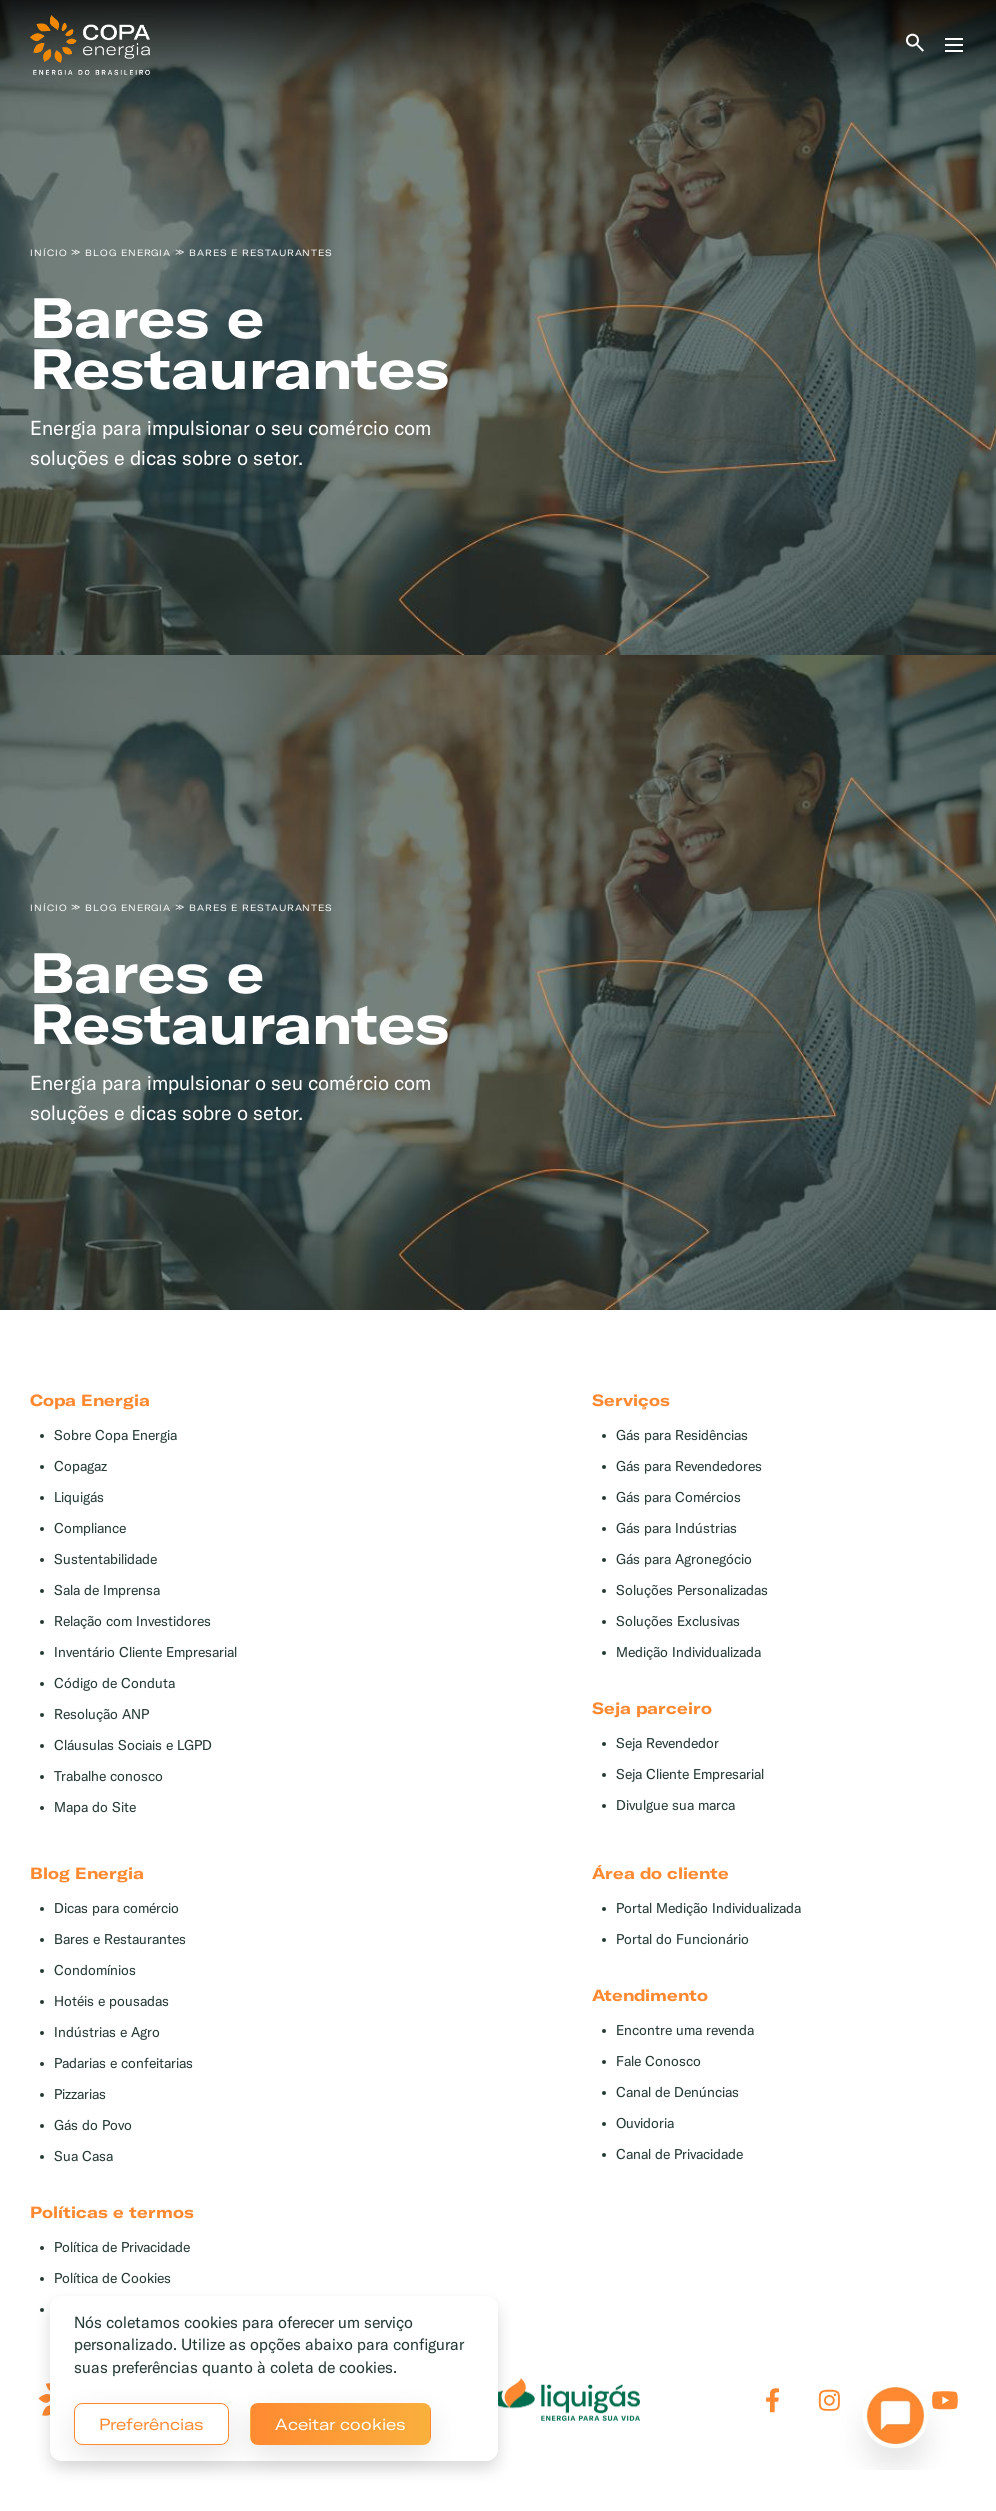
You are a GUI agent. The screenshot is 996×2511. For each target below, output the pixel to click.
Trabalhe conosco (108, 1776)
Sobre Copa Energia (115, 1435)
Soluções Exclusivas (678, 1621)
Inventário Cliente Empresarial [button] (145, 1652)
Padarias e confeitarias (123, 2063)
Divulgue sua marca (675, 1805)
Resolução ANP (101, 1714)
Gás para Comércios (678, 1497)
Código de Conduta (114, 1683)
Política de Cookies (112, 2278)
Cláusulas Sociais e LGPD (133, 1745)
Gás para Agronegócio (684, 1559)
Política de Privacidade (122, 2247)
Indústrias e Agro (107, 2032)
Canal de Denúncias (677, 2092)
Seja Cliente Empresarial (690, 1774)
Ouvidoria (645, 2123)
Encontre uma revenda (685, 2030)
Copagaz (80, 1466)
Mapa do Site (95, 1807)
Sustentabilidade (105, 1559)
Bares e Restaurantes (120, 1939)
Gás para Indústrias (676, 1528)
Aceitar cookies (340, 2424)
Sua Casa (83, 2156)
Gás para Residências (682, 1435)
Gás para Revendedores (689, 1466)
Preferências (151, 2424)
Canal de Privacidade (679, 2154)
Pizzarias (80, 2094)
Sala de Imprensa (107, 1590)
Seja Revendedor (667, 1743)
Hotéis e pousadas (111, 2001)
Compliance (90, 1528)
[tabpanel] (498, 327)
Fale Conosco (658, 2061)
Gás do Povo (93, 2125)
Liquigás (79, 1497)
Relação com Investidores (132, 1621)
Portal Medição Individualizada (708, 1908)
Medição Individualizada (688, 1652)
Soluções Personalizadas (692, 1590)
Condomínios (95, 1970)
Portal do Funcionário (682, 1939)
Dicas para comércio (116, 1908)
